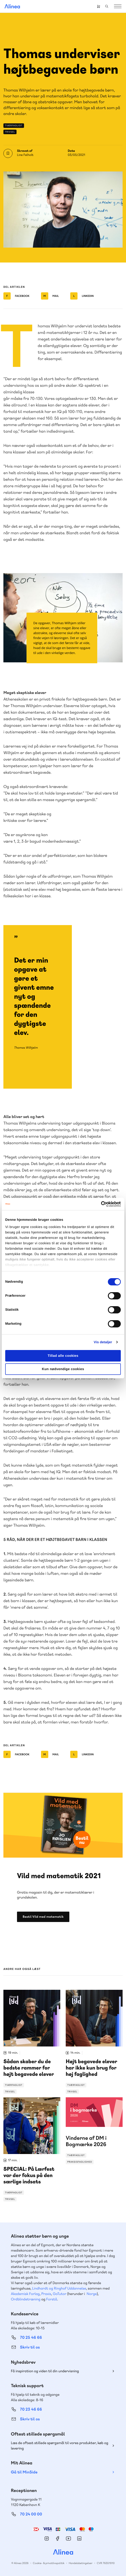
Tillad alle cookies (63, 1356)
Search (107, 6)
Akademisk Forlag (25, 2293)
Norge (92, 2293)
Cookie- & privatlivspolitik (48, 2563)
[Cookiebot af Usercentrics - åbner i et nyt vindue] (101, 1204)
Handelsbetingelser (80, 2563)
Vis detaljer (103, 1342)
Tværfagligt (13, 125)
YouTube (68, 2538)
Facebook (16, 296)
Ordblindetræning (25, 2299)
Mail (50, 296)
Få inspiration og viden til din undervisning (45, 2371)
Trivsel (10, 131)
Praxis (46, 2293)
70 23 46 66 (31, 2409)
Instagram (46, 2538)
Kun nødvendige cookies (63, 1369)
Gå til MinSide (24, 2472)
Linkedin (82, 296)
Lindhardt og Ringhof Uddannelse (59, 2288)
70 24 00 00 (31, 2514)
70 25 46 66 (31, 2337)
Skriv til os (30, 2347)
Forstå (51, 2299)
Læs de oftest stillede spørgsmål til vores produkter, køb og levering (59, 2445)
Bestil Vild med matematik (43, 1917)
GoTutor (59, 2293)
